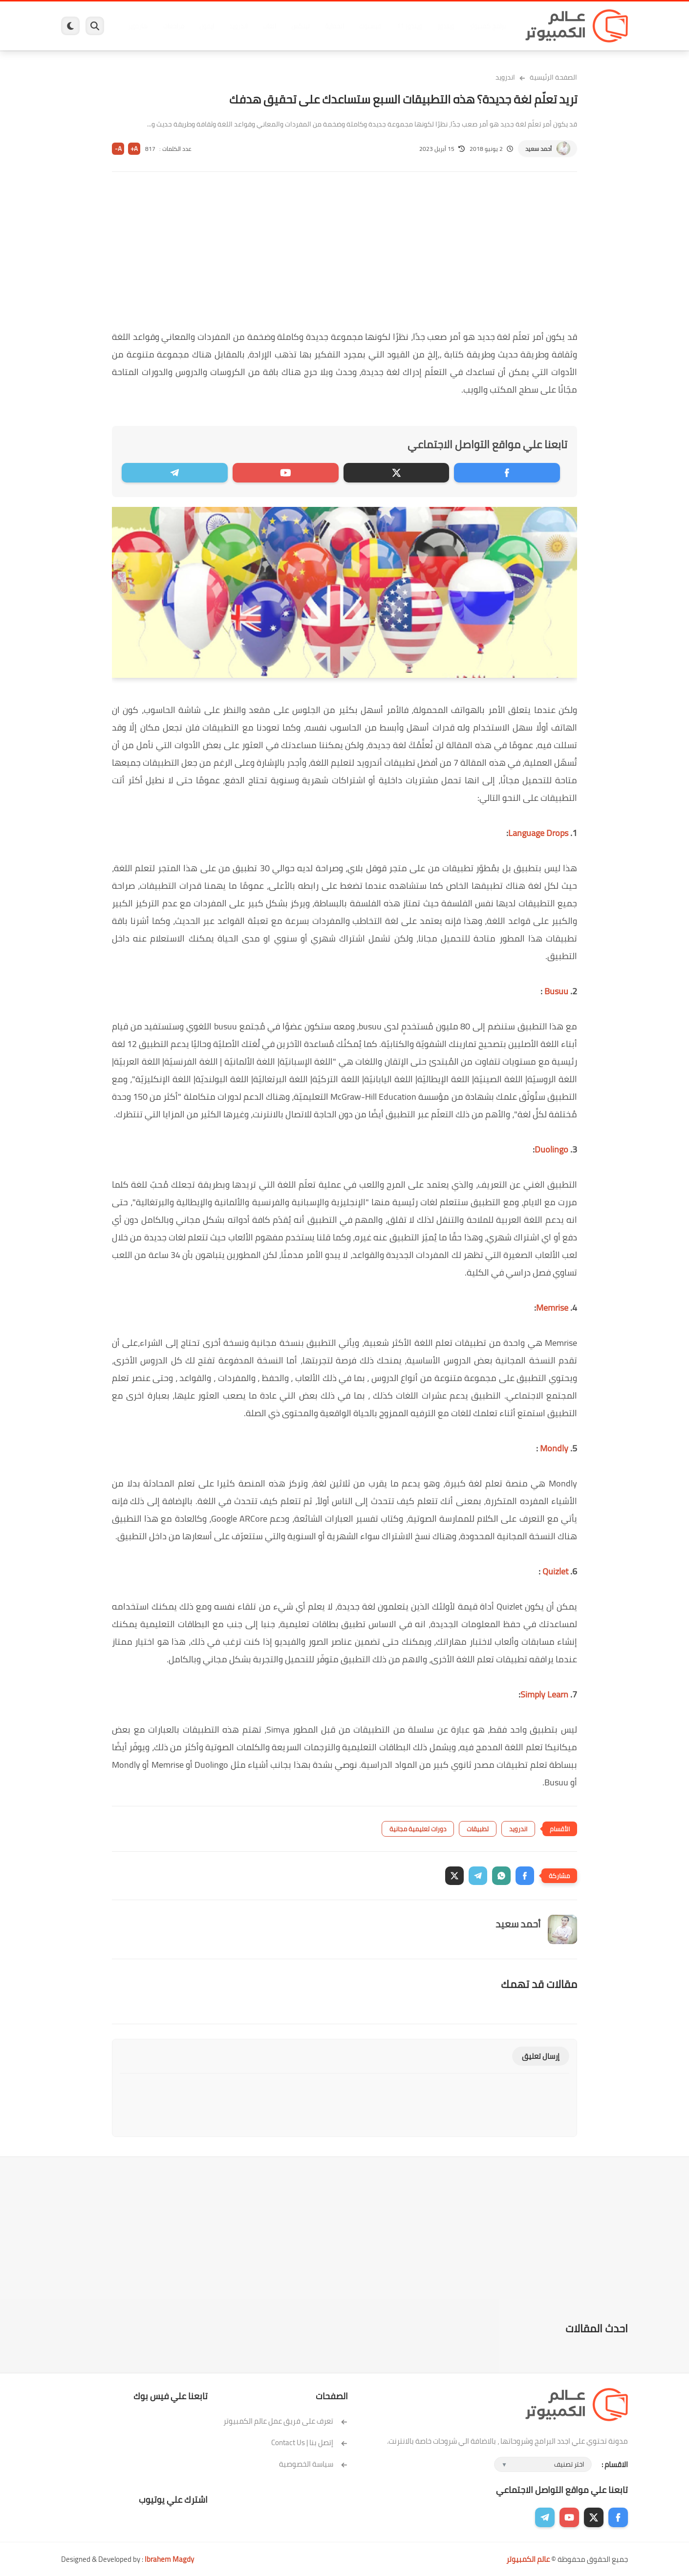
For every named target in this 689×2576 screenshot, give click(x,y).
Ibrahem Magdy (169, 2559)
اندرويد (238, 26)
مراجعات (173, 26)
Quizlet (554, 1571)
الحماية (334, 26)
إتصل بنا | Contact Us (309, 2442)
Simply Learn (544, 1694)
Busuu (555, 991)
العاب (269, 26)
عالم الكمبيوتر (528, 2559)
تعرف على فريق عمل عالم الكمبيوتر (285, 2421)
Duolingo (551, 1149)
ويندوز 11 (409, 26)
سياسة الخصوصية (313, 2464)
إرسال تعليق (541, 2056)
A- (118, 149)
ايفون (206, 26)
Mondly (553, 1448)
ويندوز (445, 26)
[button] (525, 1875)
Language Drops (538, 833)
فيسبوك (370, 26)
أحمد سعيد (538, 148)
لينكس (300, 26)
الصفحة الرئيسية (553, 77)
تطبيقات (478, 1829)
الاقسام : (615, 2464)
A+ (134, 149)
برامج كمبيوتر (488, 26)
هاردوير (138, 26)
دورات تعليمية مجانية (417, 1829)
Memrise (552, 1307)
